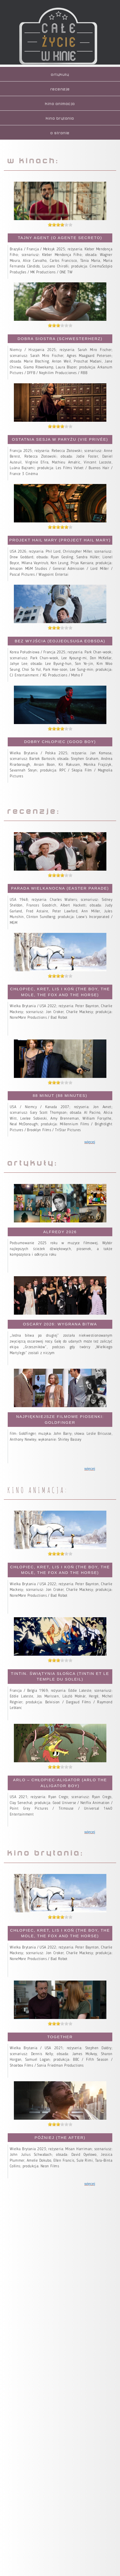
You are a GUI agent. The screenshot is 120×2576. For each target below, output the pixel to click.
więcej (89, 1142)
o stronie (60, 133)
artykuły (60, 74)
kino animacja (60, 103)
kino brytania (60, 118)
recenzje (60, 89)
